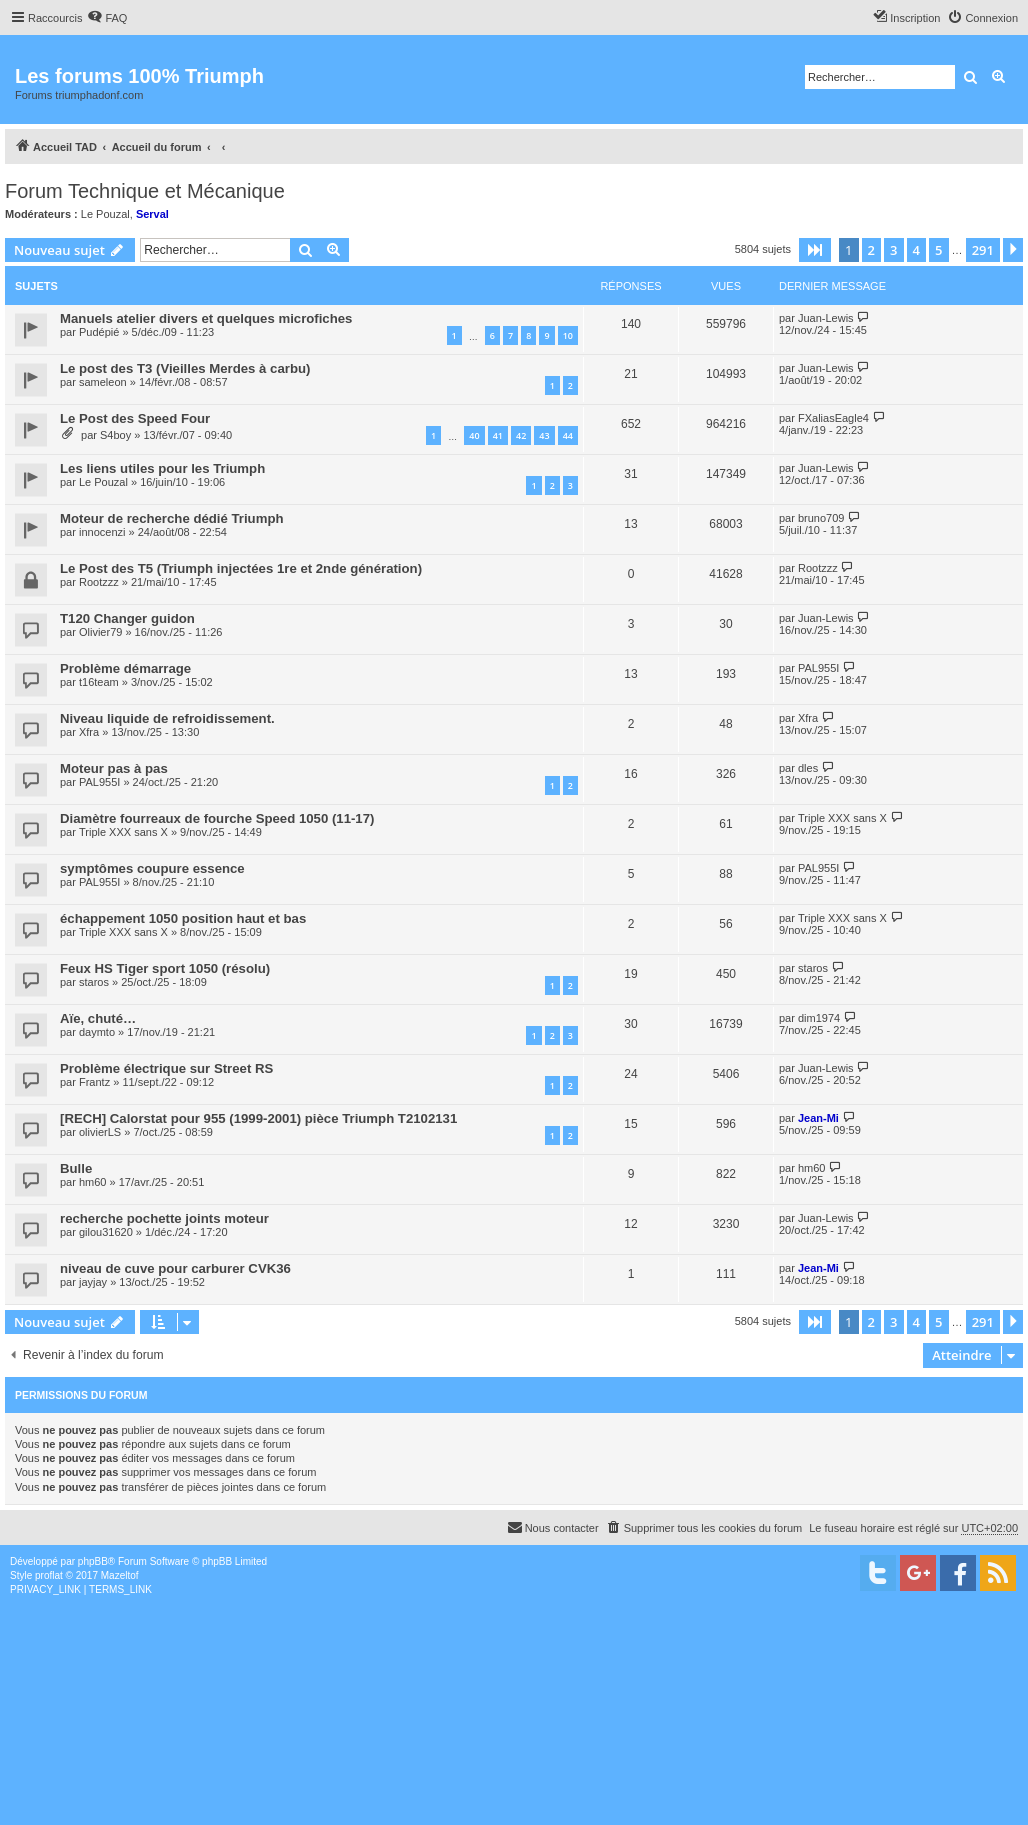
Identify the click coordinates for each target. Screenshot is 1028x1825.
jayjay (93, 1282)
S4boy (115, 435)
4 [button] (916, 250)
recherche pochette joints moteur (164, 1218)
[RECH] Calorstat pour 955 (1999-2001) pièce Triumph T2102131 (258, 1118)
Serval (152, 214)
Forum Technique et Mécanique (145, 191)
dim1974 (819, 1018)
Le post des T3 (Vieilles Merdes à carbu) (185, 368)
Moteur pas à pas (114, 768)
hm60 (93, 1182)
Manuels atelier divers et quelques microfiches (206, 318)
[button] (815, 250)
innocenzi (102, 532)
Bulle (76, 1168)
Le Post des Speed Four (135, 418)
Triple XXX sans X (123, 832)
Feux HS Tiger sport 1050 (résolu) (165, 968)
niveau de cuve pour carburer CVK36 (175, 1268)
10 (568, 335)
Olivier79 (100, 632)
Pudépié (99, 332)
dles (808, 768)
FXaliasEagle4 (833, 418)
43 (544, 435)
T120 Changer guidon (127, 618)
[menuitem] (107, 18)
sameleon (103, 382)
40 (474, 435)
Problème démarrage (125, 668)
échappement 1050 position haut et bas (183, 918)
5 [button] (938, 250)
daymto (97, 1032)
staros (94, 982)
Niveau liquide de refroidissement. (167, 718)
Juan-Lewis (826, 318)
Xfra (89, 732)
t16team (99, 682)
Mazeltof (120, 1575)
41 (498, 435)
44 (568, 435)
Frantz (94, 1082)
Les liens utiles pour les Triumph (162, 468)
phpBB (93, 1561)
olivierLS (100, 1132)
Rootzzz (99, 582)
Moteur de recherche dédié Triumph (172, 518)
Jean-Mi (818, 1118)
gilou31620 (106, 1232)
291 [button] (983, 250)
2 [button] (871, 250)
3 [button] (893, 250)
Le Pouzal (105, 214)
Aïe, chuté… (98, 1018)
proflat (49, 1575)
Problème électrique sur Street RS (166, 1068)
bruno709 (821, 518)
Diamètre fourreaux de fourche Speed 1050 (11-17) (217, 818)
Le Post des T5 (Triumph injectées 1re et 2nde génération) (241, 568)
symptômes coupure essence (152, 868)
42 (521, 435)
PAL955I (818, 668)
